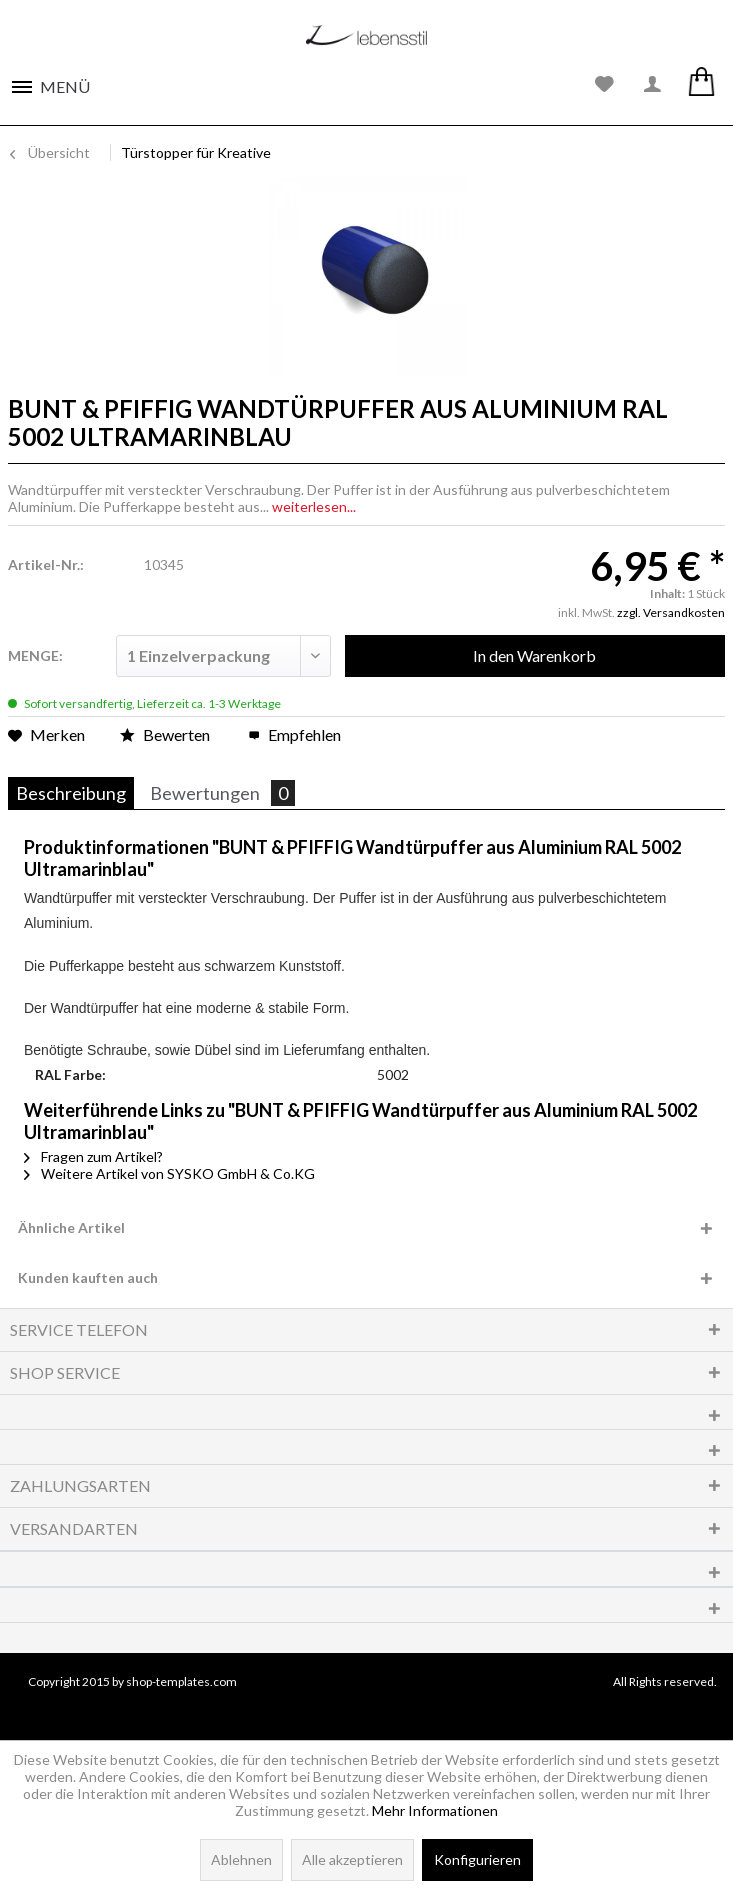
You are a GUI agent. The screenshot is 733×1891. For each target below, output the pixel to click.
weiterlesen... (314, 506)
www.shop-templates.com (366, 1707)
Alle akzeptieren (352, 1859)
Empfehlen (294, 734)
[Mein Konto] (653, 85)
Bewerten (166, 734)
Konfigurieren (477, 1859)
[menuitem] (50, 81)
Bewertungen (222, 793)
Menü (65, 86)
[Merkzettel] (605, 85)
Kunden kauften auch (88, 1277)
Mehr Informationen (435, 1810)
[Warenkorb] (701, 85)
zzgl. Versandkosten (671, 612)
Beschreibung (71, 793)
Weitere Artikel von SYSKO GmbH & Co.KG (169, 1173)
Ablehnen (241, 1859)
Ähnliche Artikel (71, 1227)
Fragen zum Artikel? (93, 1156)
